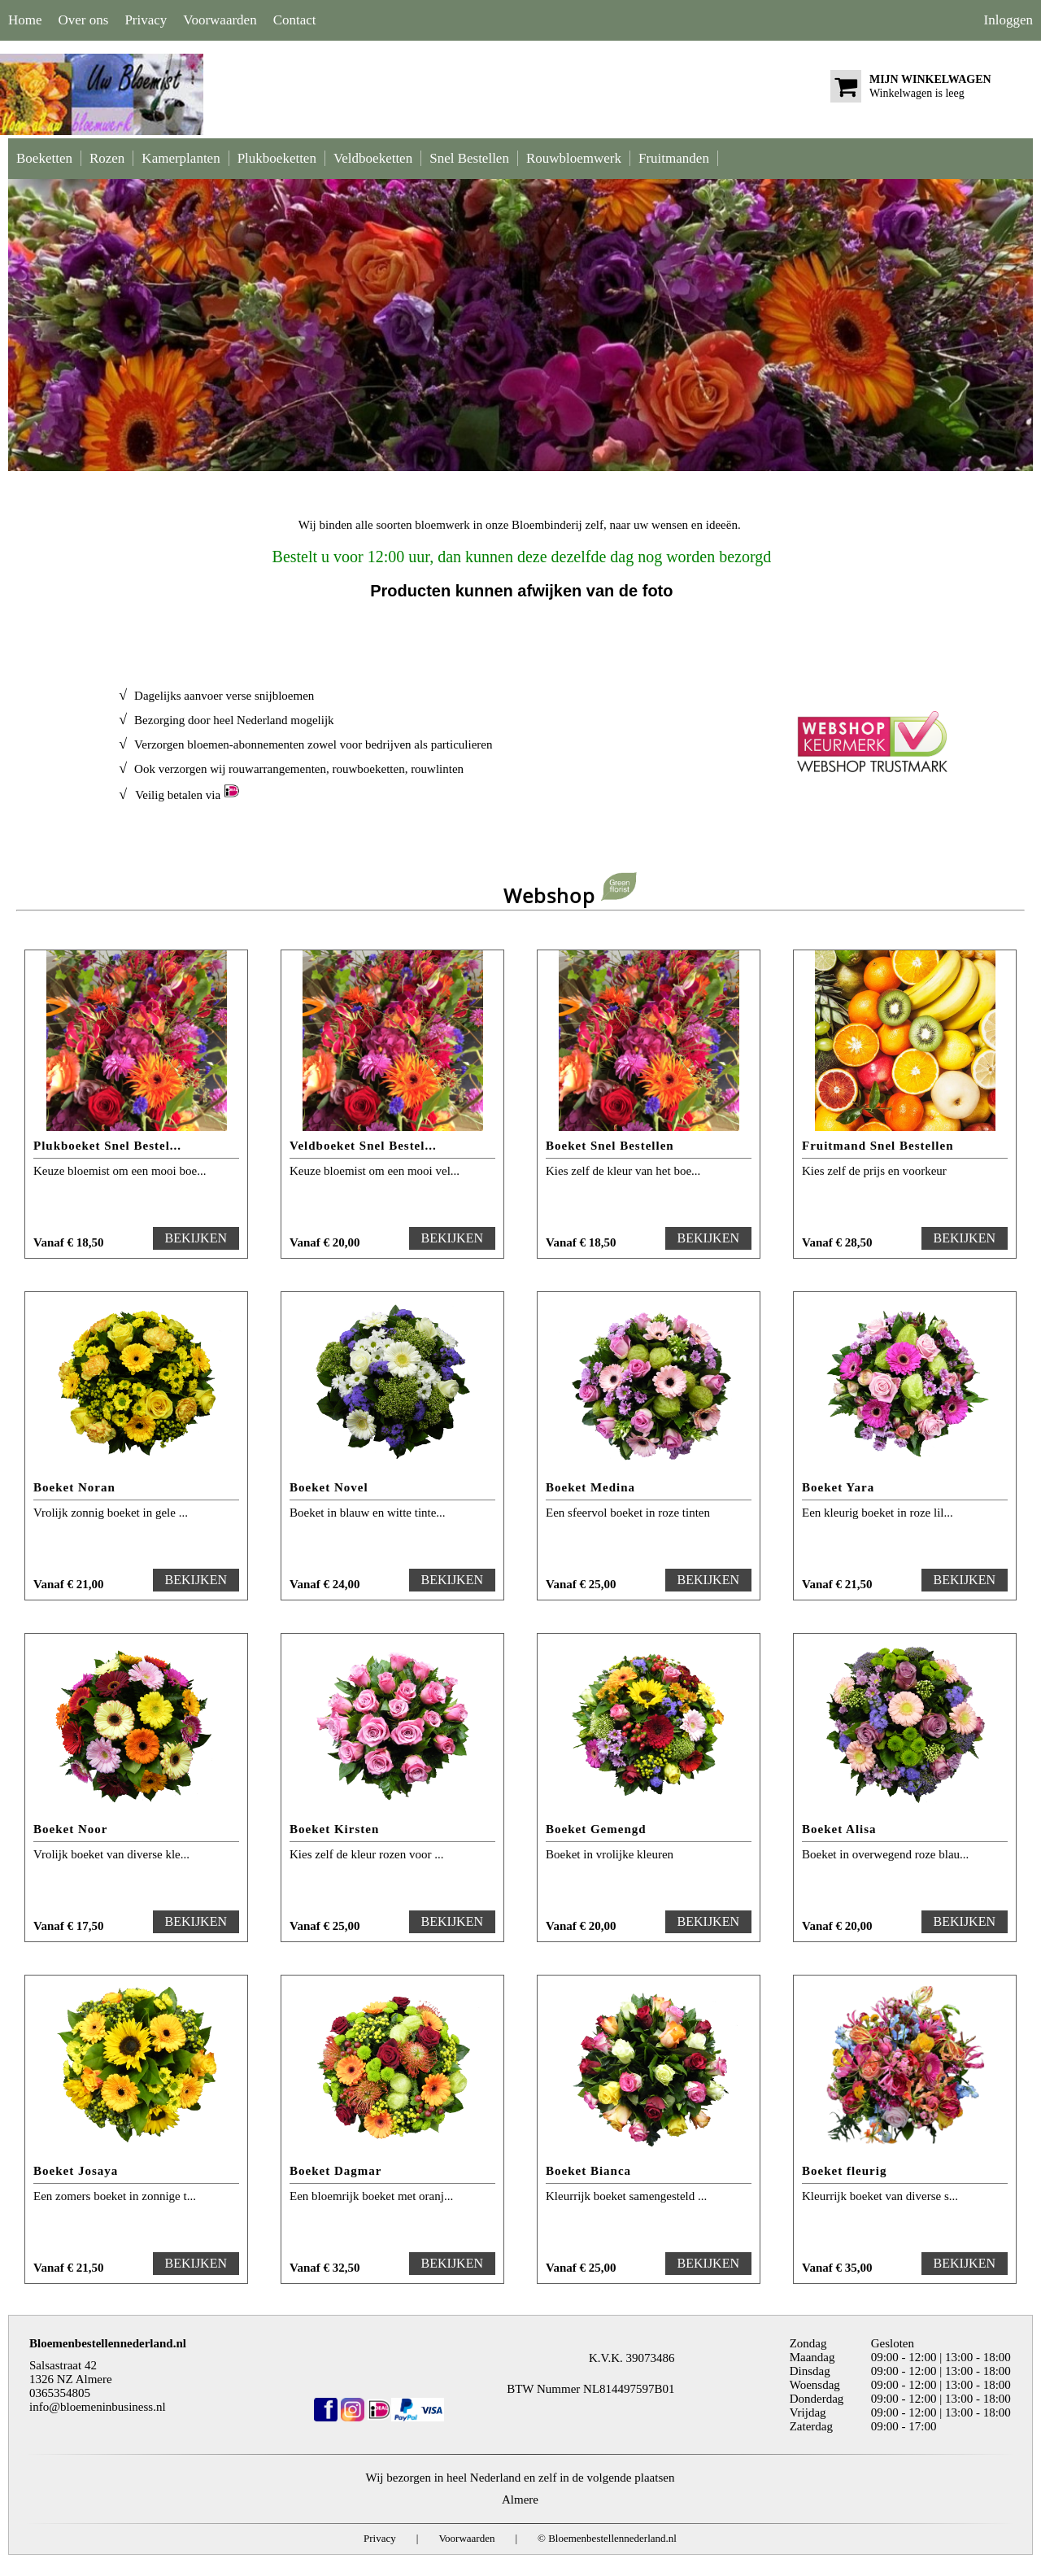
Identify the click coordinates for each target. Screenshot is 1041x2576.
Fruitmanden (673, 158)
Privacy (145, 20)
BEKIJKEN (196, 1238)
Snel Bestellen (469, 158)
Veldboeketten (372, 158)
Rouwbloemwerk (573, 158)
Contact (294, 20)
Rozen (106, 158)
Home (25, 20)
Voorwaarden (219, 20)
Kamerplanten (181, 158)
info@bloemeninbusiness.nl (97, 2406)
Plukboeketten (276, 158)
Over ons (84, 20)
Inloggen (1008, 20)
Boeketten (44, 158)
